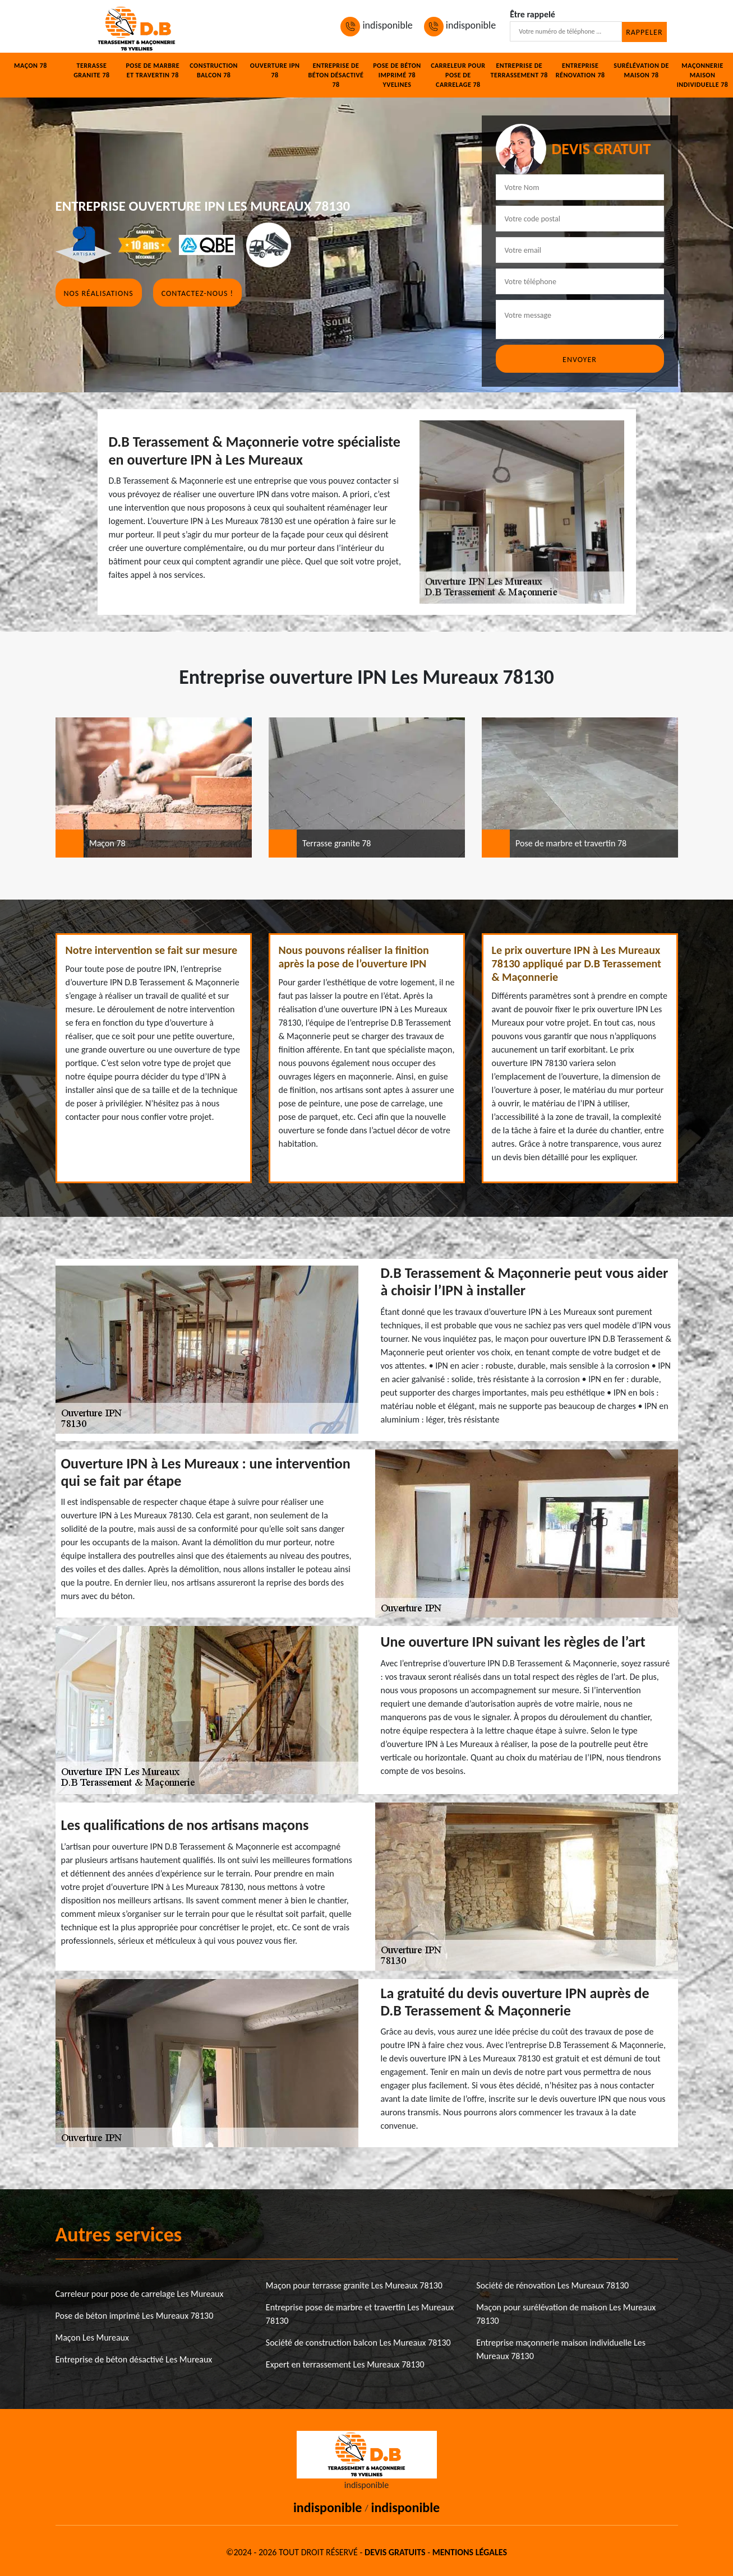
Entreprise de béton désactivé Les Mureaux (134, 2359)
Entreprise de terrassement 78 (519, 70)
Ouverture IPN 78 (275, 70)
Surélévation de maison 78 (641, 70)
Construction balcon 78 (214, 70)
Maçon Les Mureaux (92, 2337)
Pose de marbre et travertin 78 (152, 70)
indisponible (376, 25)
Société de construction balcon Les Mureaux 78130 (358, 2342)
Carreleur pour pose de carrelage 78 (458, 75)
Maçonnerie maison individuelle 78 (703, 75)
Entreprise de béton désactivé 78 (336, 75)
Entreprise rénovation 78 (580, 70)
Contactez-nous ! (197, 293)
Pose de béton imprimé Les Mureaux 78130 (135, 2315)
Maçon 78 (30, 66)
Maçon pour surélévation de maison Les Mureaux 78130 (566, 2314)
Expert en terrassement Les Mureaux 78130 (345, 2364)
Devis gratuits (395, 2552)
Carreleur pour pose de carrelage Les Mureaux (140, 2293)
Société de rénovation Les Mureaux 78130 (552, 2285)
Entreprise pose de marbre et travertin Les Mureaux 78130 (360, 2314)
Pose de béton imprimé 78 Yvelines (397, 75)
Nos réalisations (98, 293)
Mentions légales (469, 2552)
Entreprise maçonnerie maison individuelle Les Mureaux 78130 (561, 2349)
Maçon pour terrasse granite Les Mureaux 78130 (354, 2285)
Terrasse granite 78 (91, 70)
